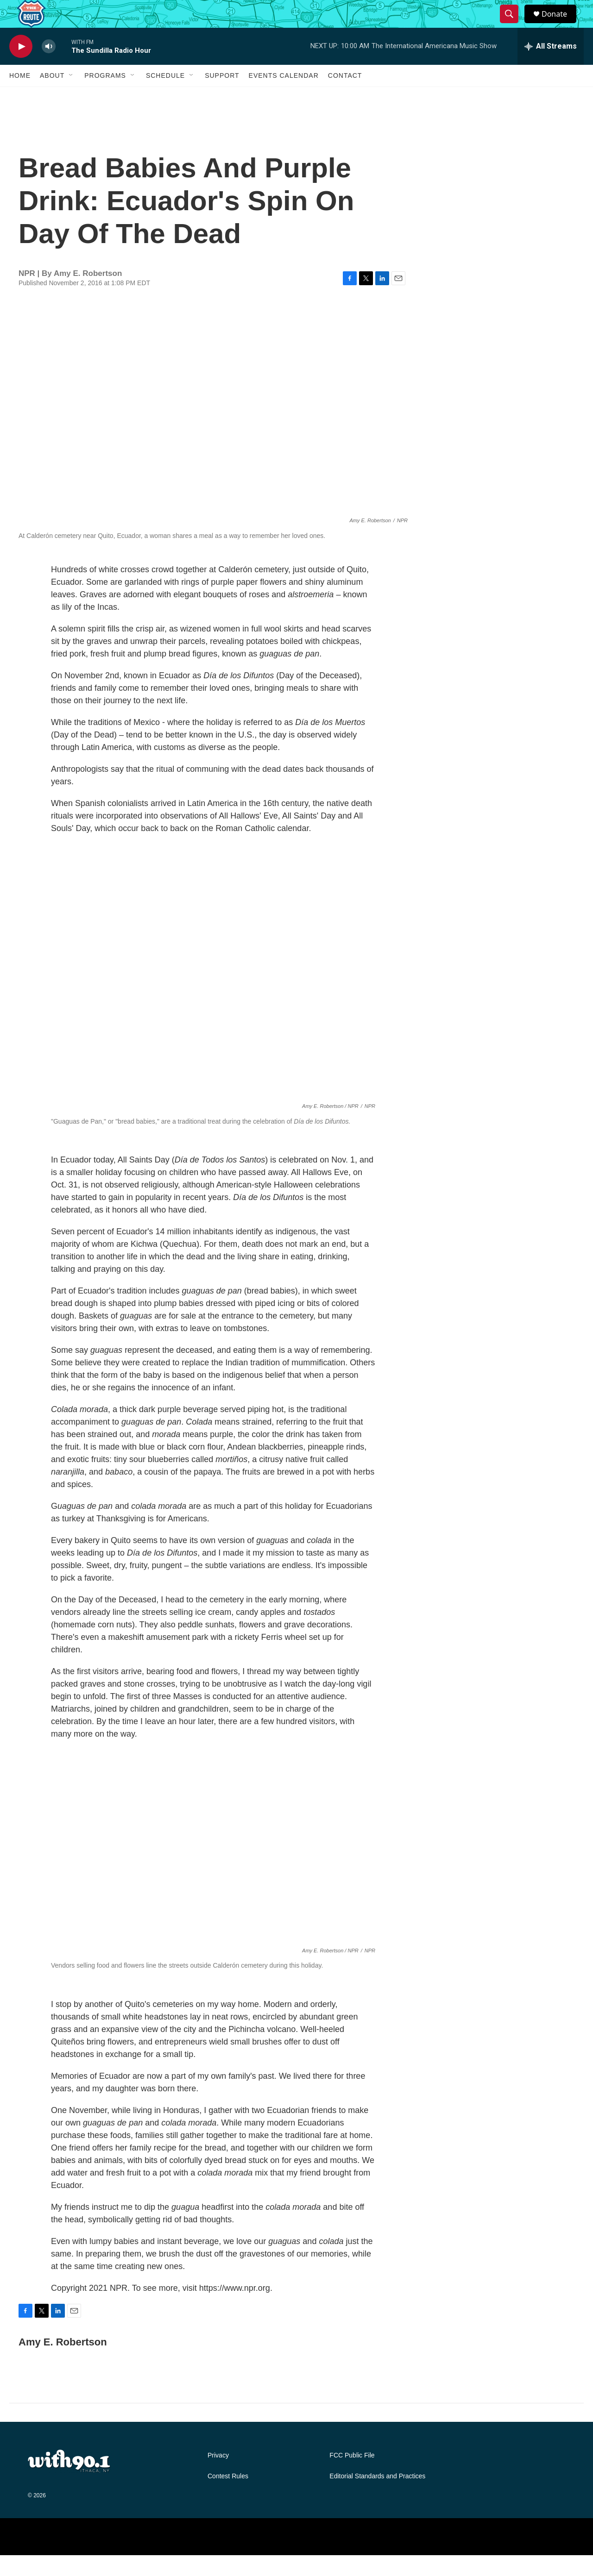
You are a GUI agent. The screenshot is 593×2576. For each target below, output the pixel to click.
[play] (20, 67)
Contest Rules (228, 2497)
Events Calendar (284, 96)
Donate (560, 24)
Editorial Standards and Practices (377, 2497)
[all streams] (550, 67)
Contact (345, 96)
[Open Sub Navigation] (71, 96)
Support (222, 96)
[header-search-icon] (513, 24)
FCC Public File (351, 2476)
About (52, 96)
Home (20, 96)
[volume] (49, 67)
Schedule (165, 96)
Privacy (218, 2476)
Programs (105, 96)
